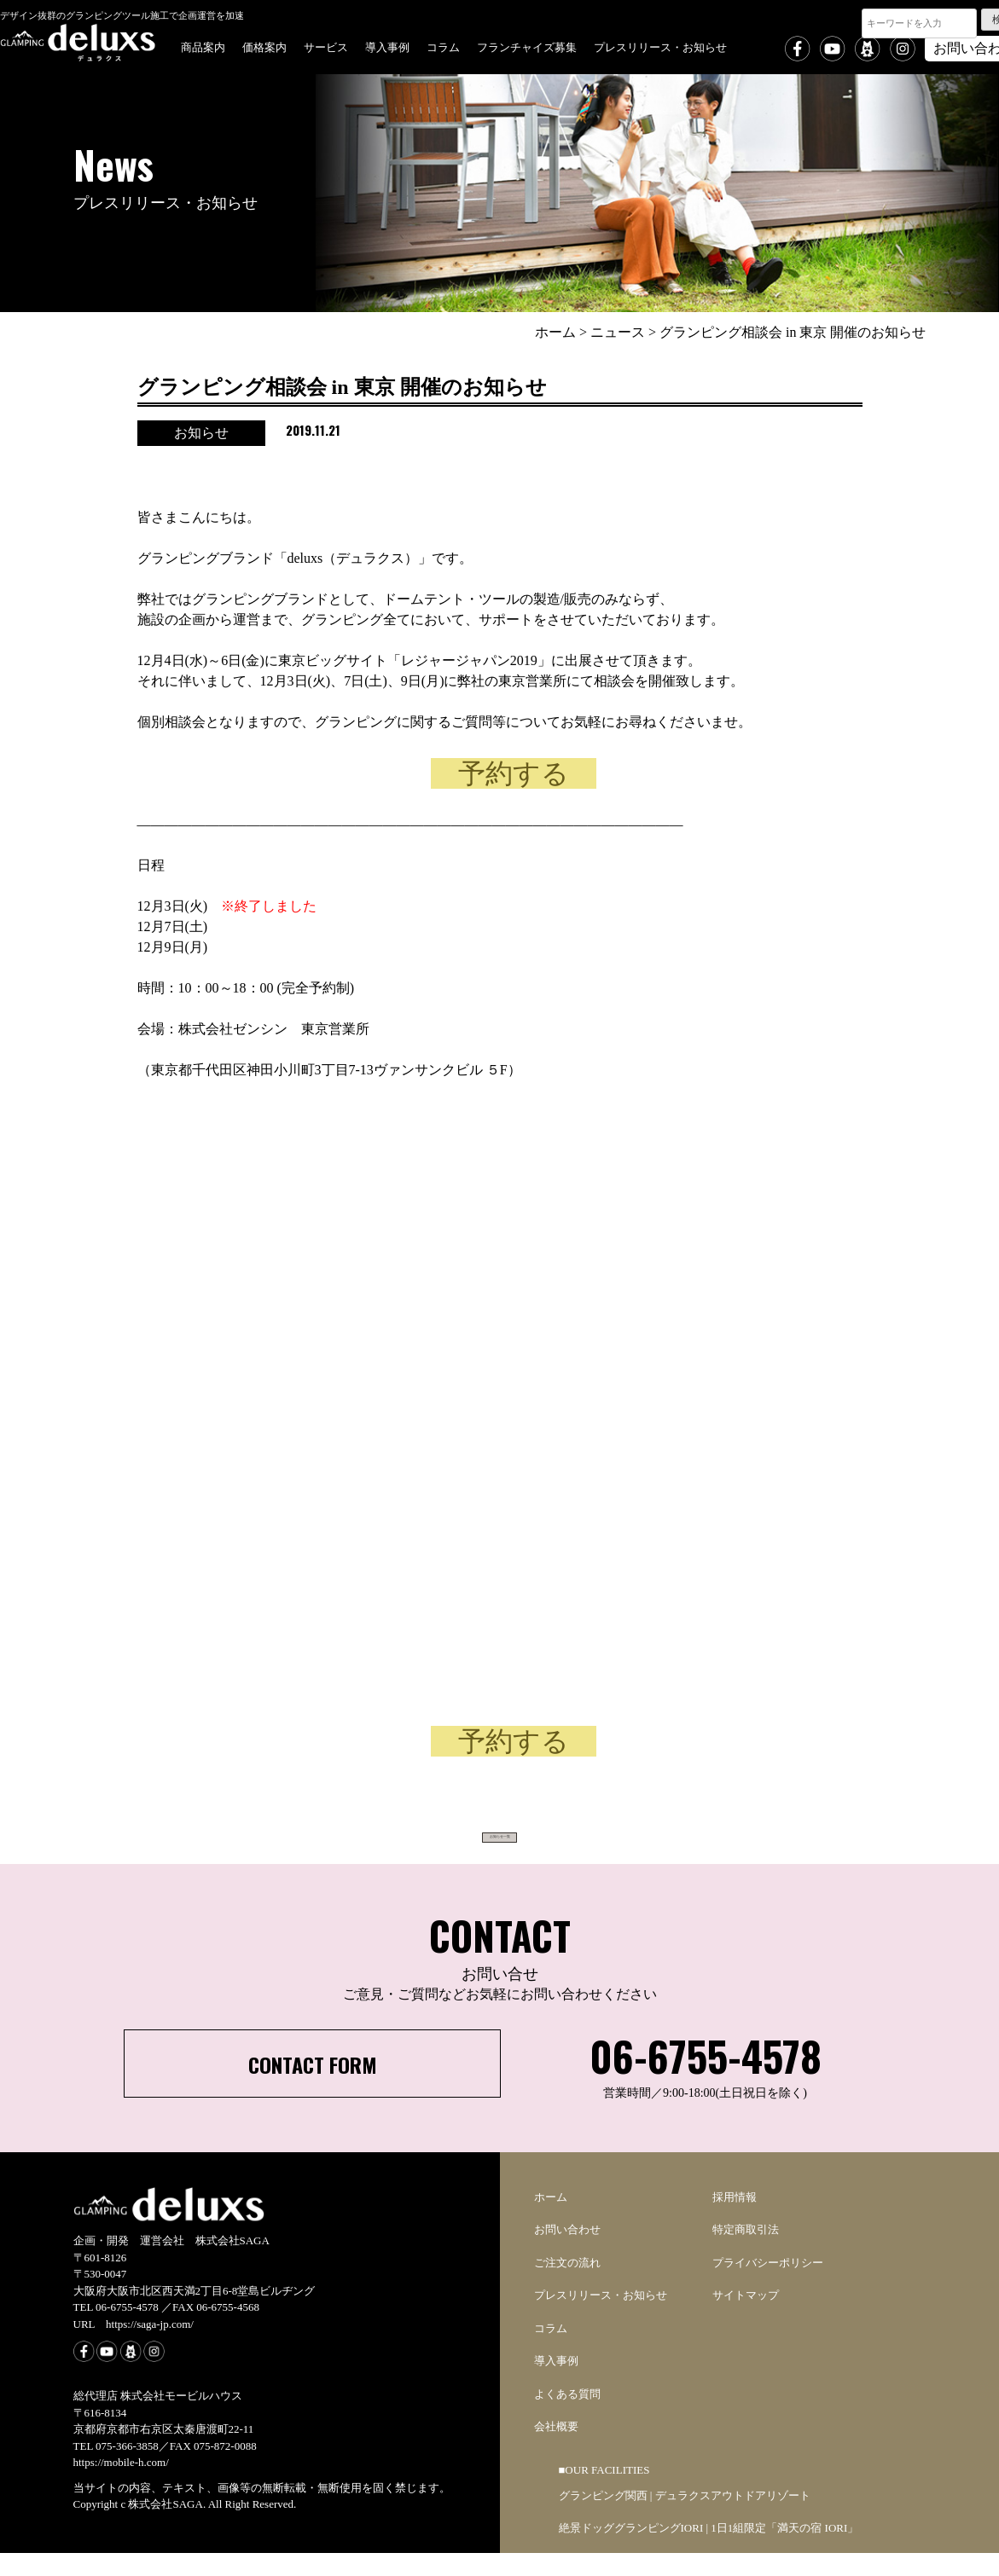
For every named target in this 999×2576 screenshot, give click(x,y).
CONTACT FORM (312, 2087)
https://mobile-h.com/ (121, 2485)
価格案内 (264, 46)
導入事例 (387, 46)
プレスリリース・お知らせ (660, 46)
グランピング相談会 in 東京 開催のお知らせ (342, 387)
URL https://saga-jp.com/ (133, 2347)
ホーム (550, 2220)
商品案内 (203, 46)
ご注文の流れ (567, 2285)
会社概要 (556, 2449)
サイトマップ (745, 2318)
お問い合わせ (567, 2252)
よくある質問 (567, 2417)
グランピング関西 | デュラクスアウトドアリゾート (684, 2518)
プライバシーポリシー (767, 2285)
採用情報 (734, 2220)
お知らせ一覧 (500, 1844)
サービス (326, 46)
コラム (443, 46)
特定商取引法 (745, 2252)
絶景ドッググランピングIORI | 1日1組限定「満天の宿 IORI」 (709, 2550)
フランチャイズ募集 (527, 46)
